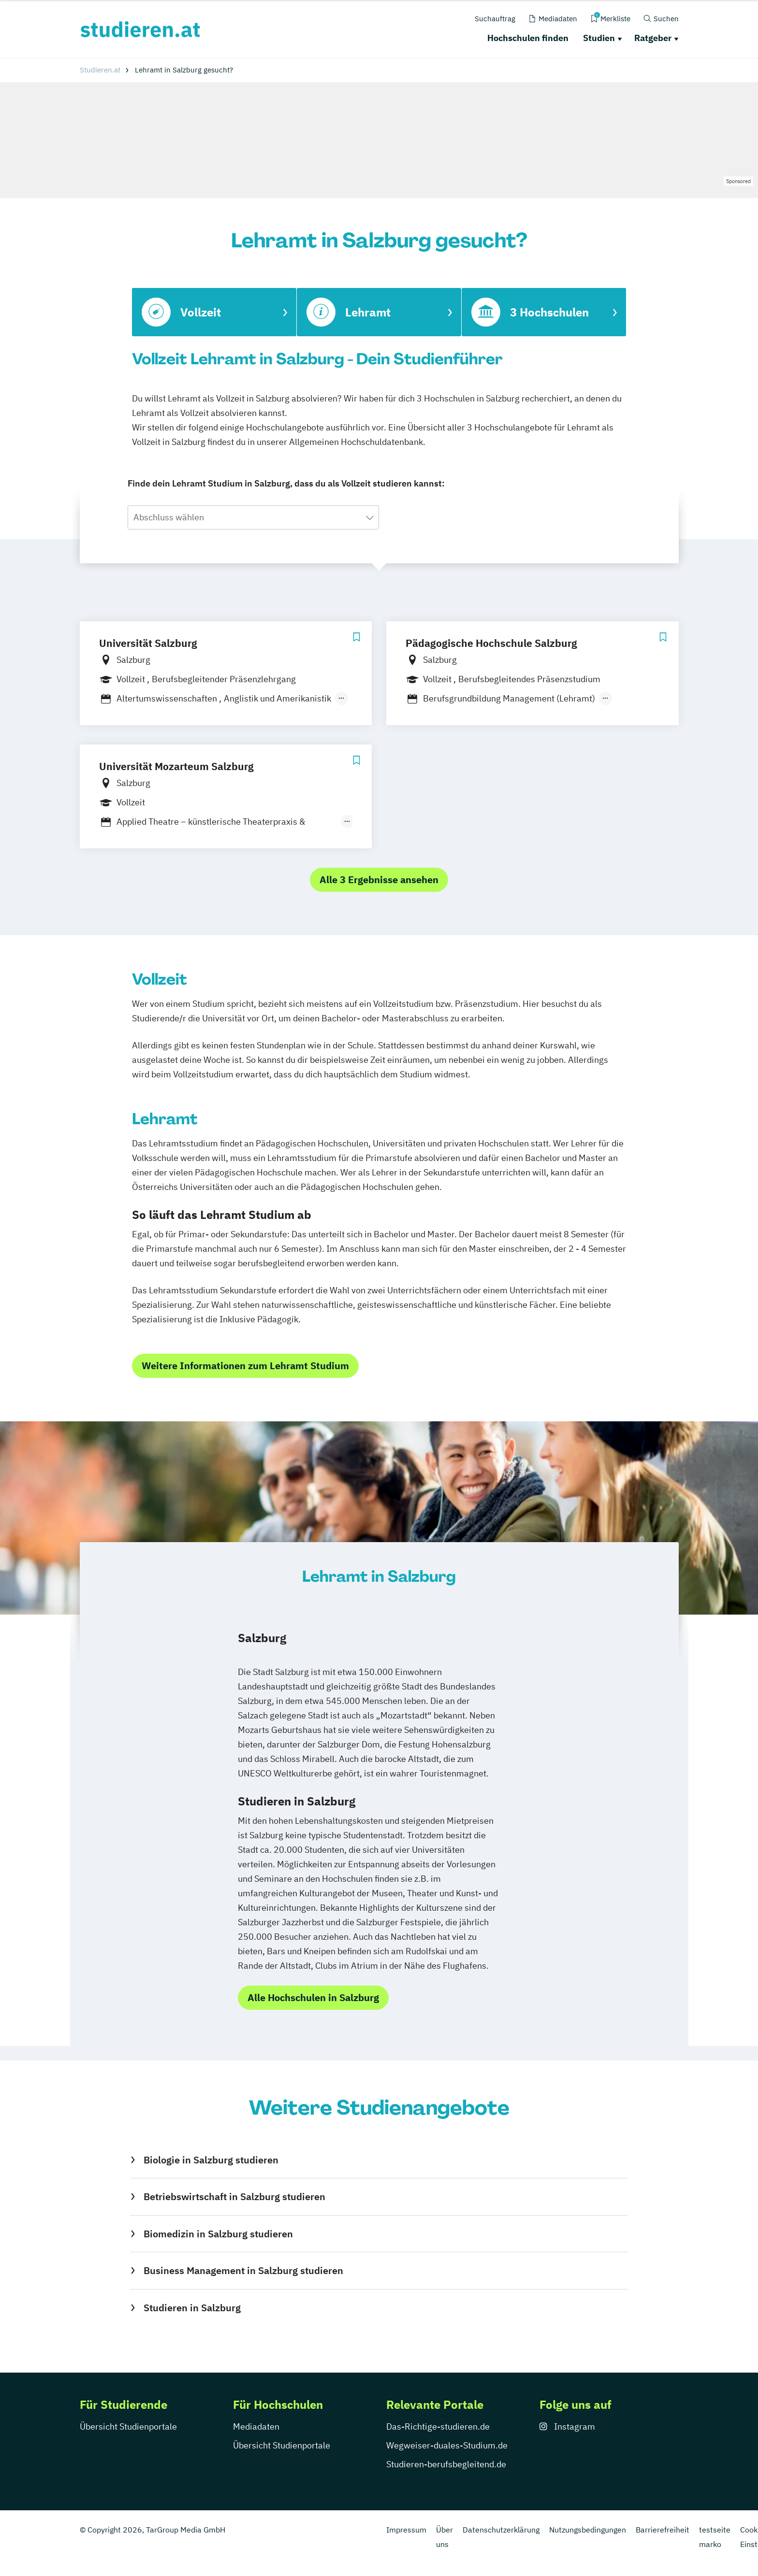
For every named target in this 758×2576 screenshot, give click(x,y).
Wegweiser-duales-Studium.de (447, 2445)
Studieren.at (100, 69)
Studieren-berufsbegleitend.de (446, 2464)
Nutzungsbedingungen (587, 2529)
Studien (599, 37)
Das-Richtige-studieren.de (438, 2426)
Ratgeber (652, 37)
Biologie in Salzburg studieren (211, 2159)
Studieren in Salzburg (192, 2307)
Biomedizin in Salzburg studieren (218, 2233)
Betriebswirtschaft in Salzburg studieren (234, 2196)
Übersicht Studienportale (128, 2426)
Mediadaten (256, 2426)
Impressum (406, 2529)
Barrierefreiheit (662, 2529)
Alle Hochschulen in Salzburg (313, 1997)
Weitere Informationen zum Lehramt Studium (245, 1365)
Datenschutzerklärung (501, 2529)
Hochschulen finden (527, 37)
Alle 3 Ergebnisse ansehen (379, 879)
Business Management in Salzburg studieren (243, 2270)
